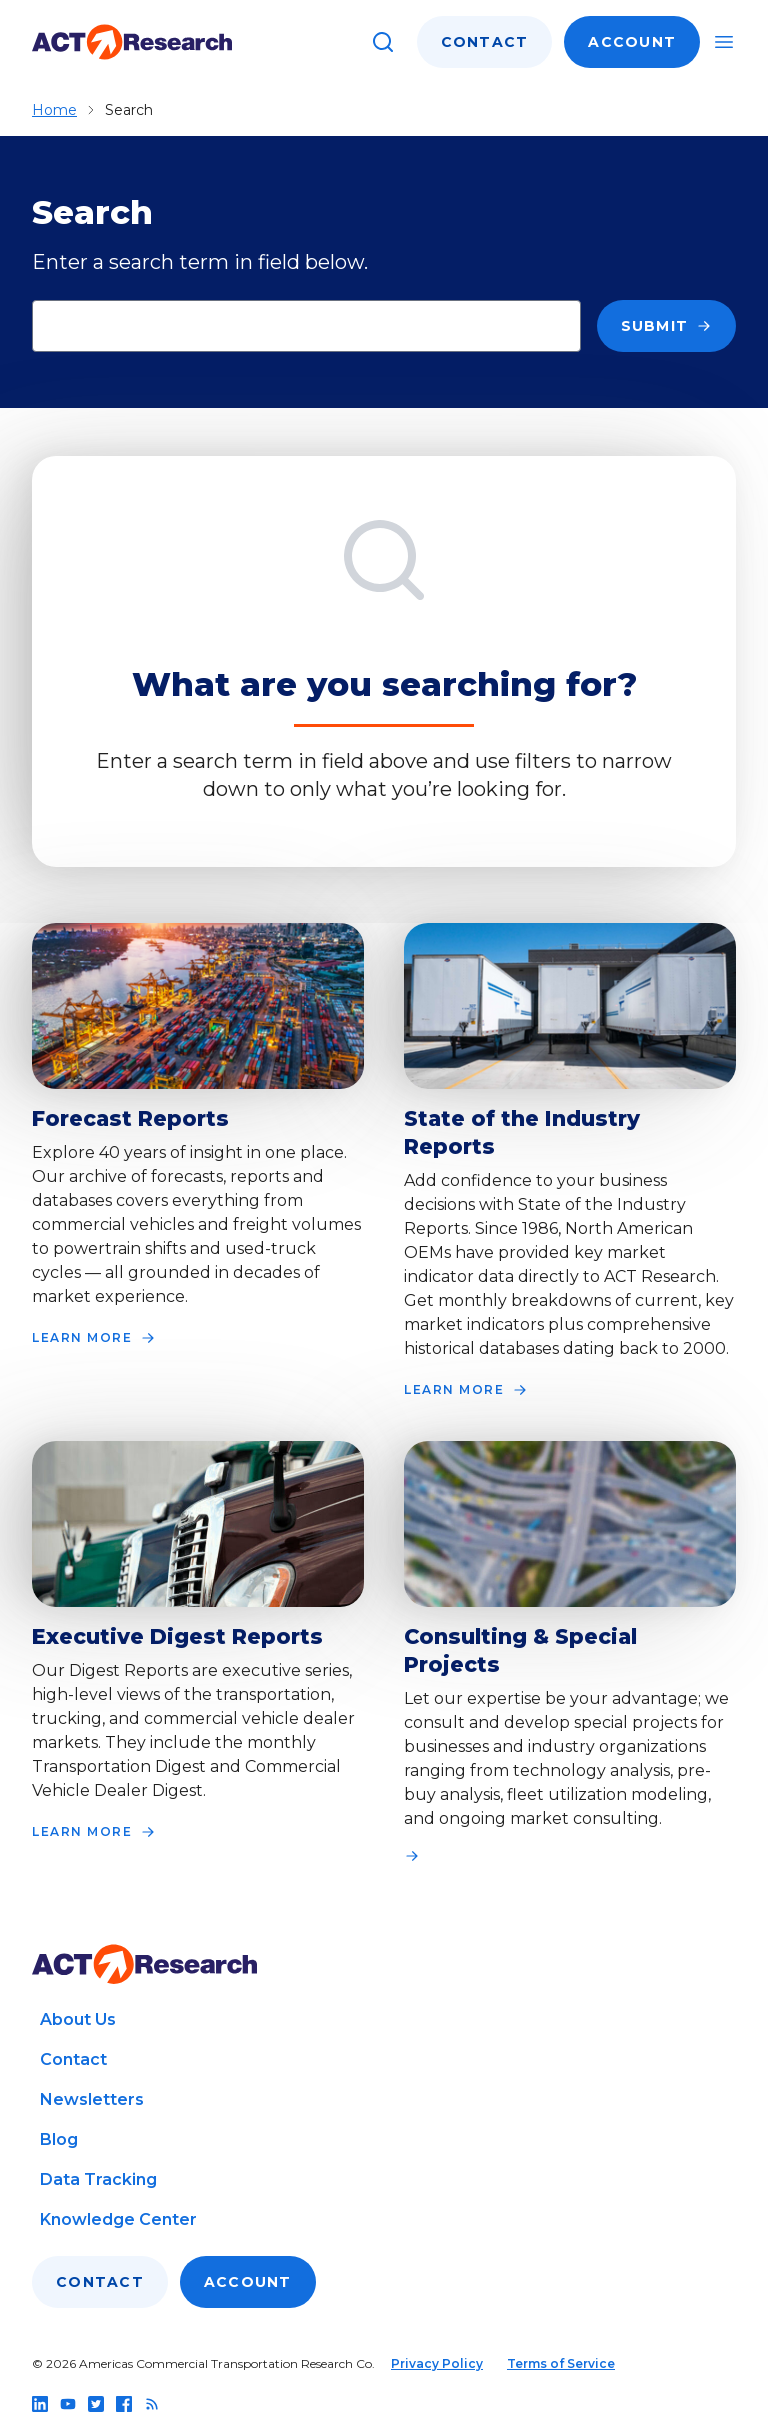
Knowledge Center (118, 2219)
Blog (59, 2139)
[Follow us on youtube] (68, 2404)
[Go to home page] (132, 42)
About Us (78, 2019)
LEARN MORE (94, 1338)
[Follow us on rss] (152, 2404)
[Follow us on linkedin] (40, 2404)
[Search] (383, 42)
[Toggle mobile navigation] (724, 42)
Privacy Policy (437, 2363)
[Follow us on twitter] (96, 2404)
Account (632, 42)
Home (54, 110)
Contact (485, 42)
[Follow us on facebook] (124, 2404)
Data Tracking (98, 2179)
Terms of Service (561, 2363)
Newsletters (92, 2099)
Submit (667, 326)
